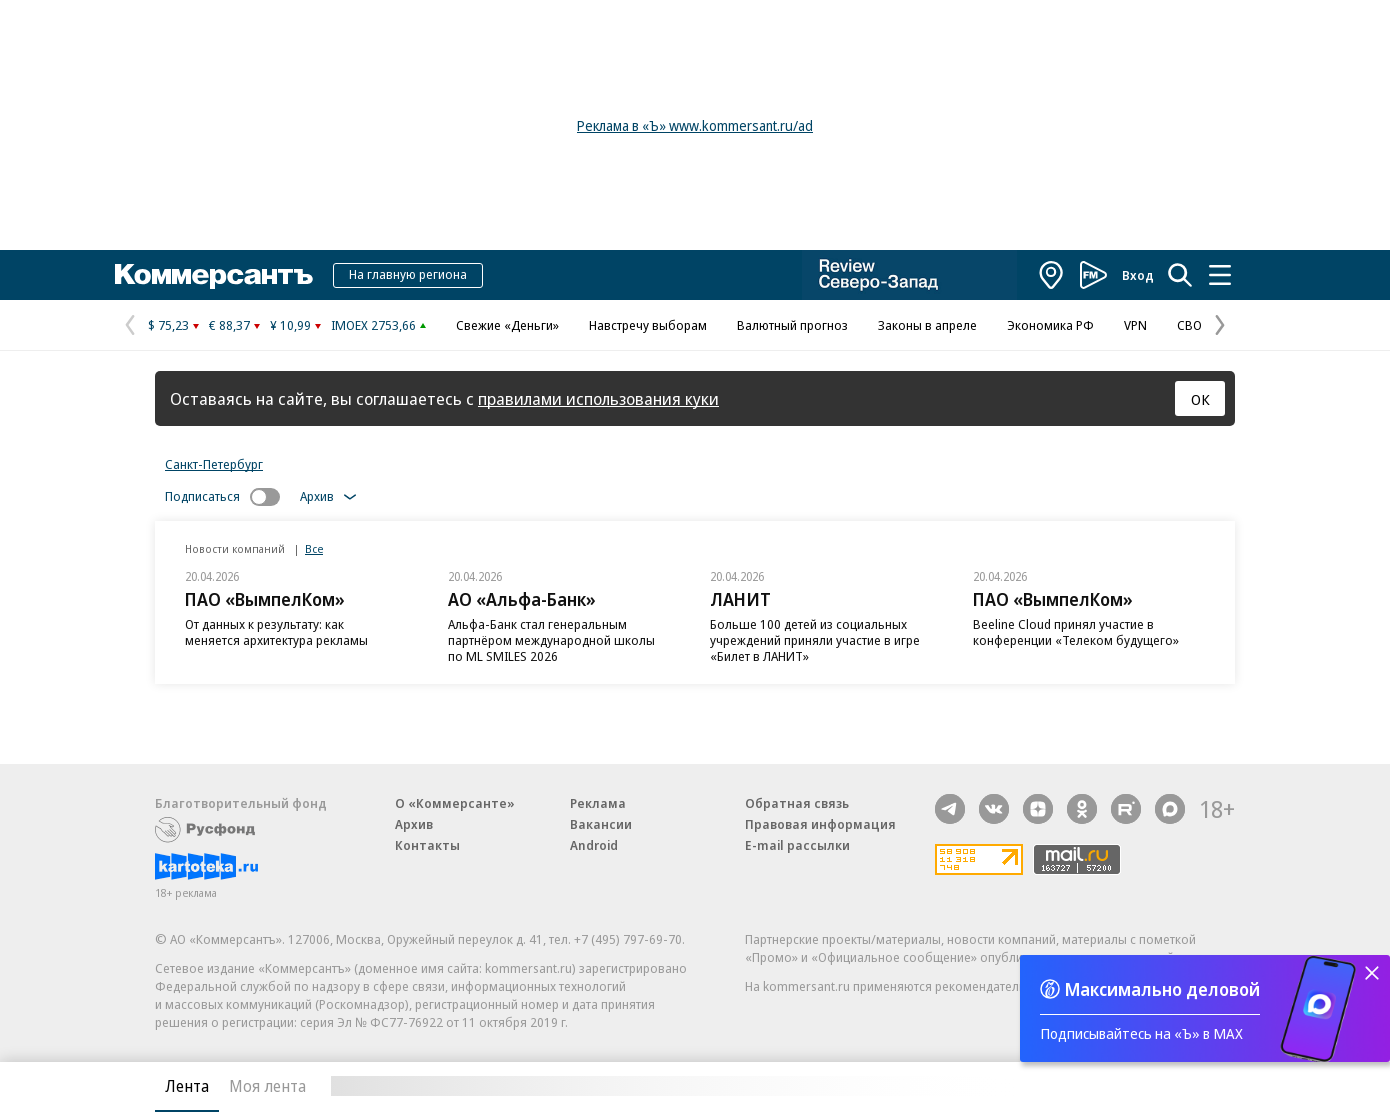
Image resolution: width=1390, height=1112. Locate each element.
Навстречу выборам (648, 325)
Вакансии (601, 824)
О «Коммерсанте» (455, 803)
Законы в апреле (927, 325)
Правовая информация (820, 824)
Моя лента (267, 1086)
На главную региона (408, 274)
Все (314, 548)
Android (594, 845)
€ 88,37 (229, 325)
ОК (1200, 399)
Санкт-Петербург (214, 464)
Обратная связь (797, 803)
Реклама (598, 803)
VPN (1135, 325)
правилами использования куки (598, 398)
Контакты (427, 845)
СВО (1189, 325)
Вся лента (1130, 1086)
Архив (414, 824)
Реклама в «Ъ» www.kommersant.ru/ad (695, 125)
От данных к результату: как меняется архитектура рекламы (276, 632)
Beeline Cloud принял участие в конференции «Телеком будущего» (1076, 632)
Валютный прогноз (792, 325)
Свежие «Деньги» (507, 325)
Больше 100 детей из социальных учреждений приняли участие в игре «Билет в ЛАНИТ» (815, 640)
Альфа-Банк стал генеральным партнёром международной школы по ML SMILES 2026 (551, 640)
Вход (1138, 275)
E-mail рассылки (797, 845)
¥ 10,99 (290, 325)
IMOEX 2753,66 (373, 325)
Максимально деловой (1162, 989)
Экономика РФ (1050, 325)
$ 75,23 (168, 325)
